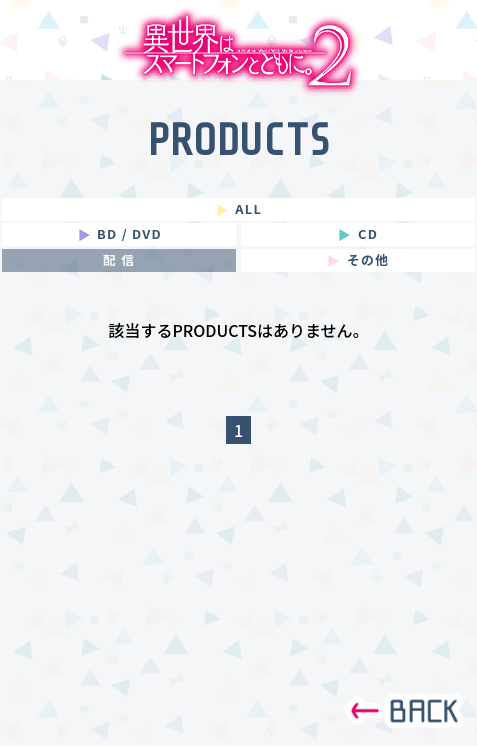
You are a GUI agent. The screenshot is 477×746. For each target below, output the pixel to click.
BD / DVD (117, 234)
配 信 (119, 260)
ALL (236, 209)
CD (356, 234)
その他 (356, 260)
